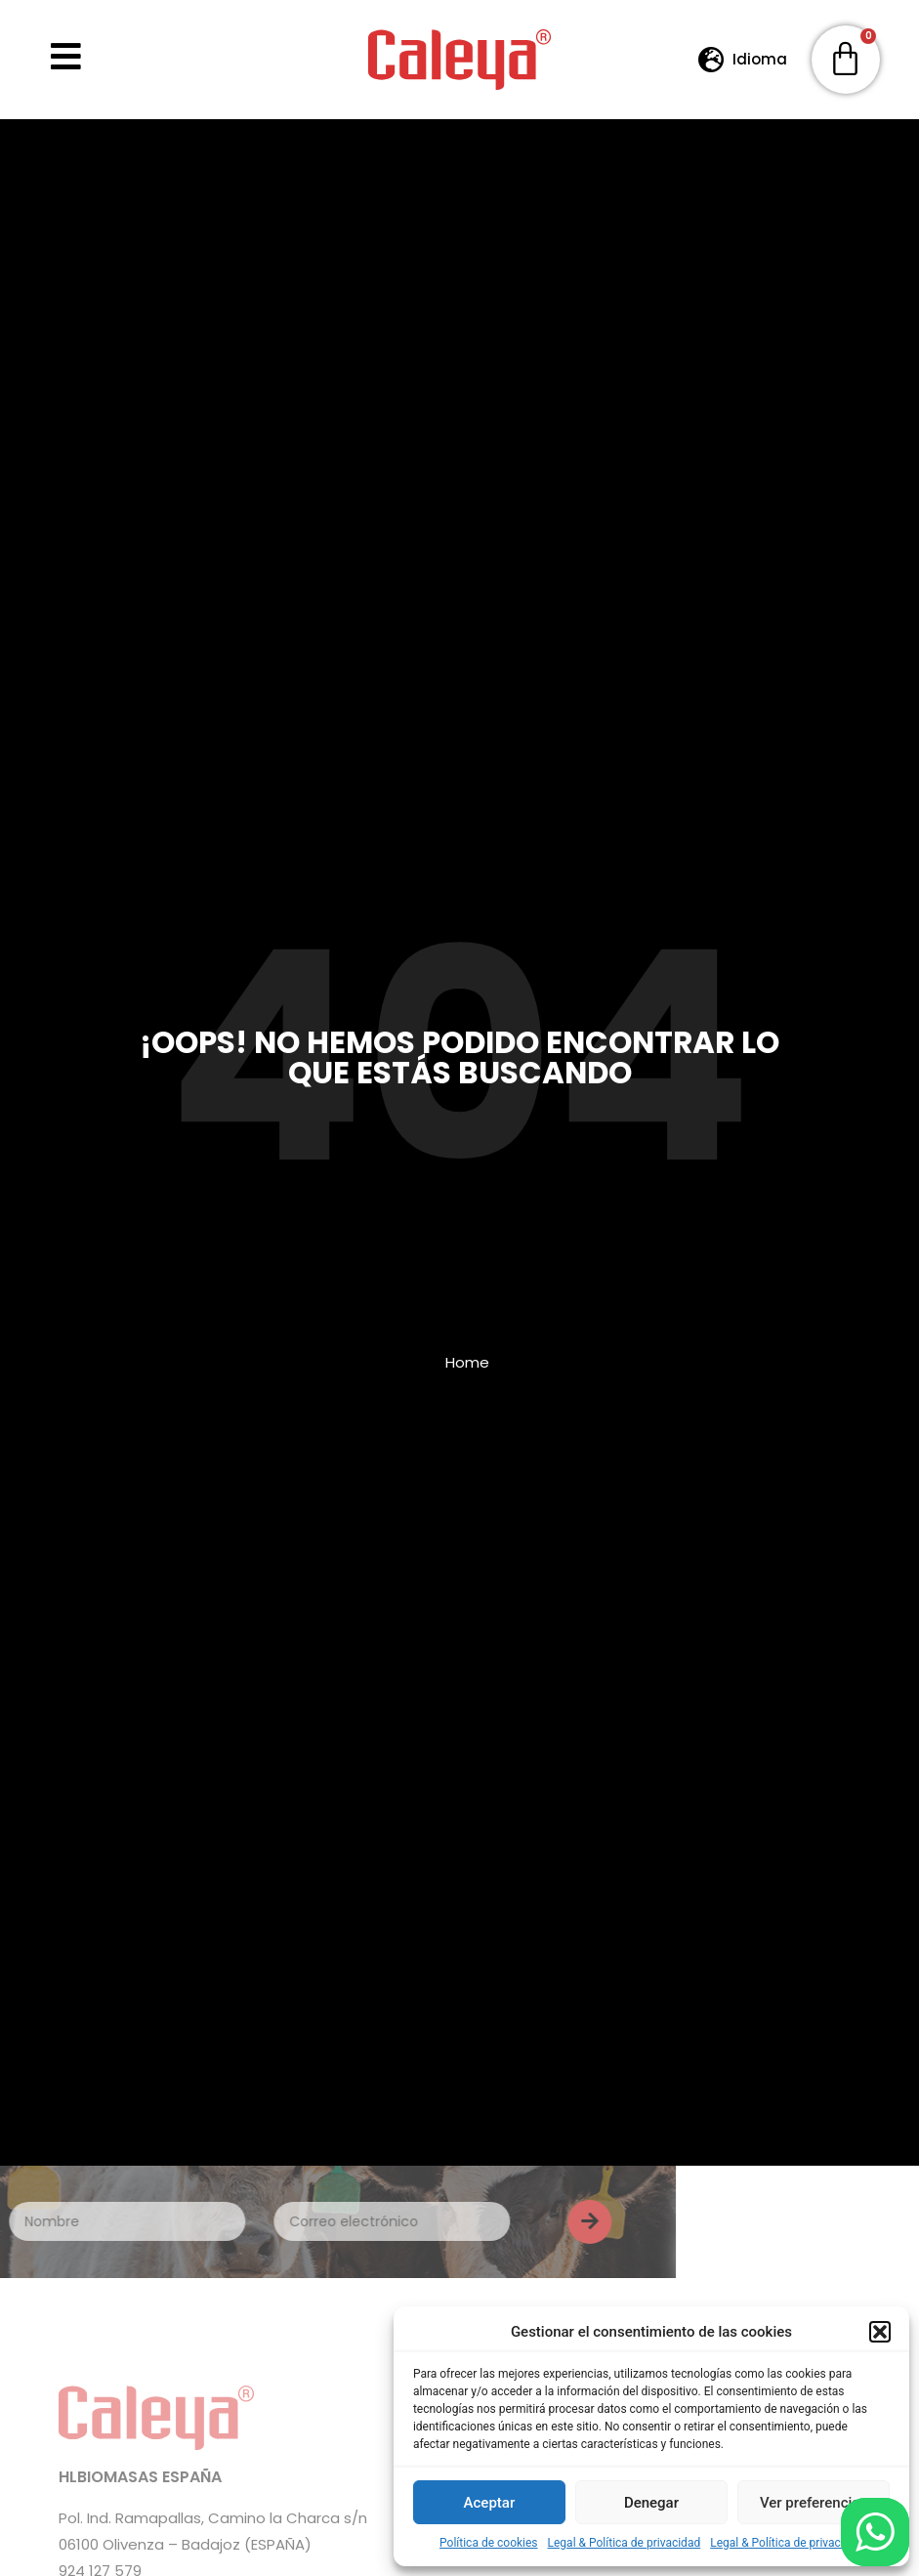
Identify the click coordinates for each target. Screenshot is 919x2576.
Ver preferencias (813, 2503)
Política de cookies (488, 2543)
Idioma (759, 59)
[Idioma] (711, 59)
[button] (880, 2332)
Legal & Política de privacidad (624, 2543)
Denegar (651, 2503)
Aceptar (490, 2503)
